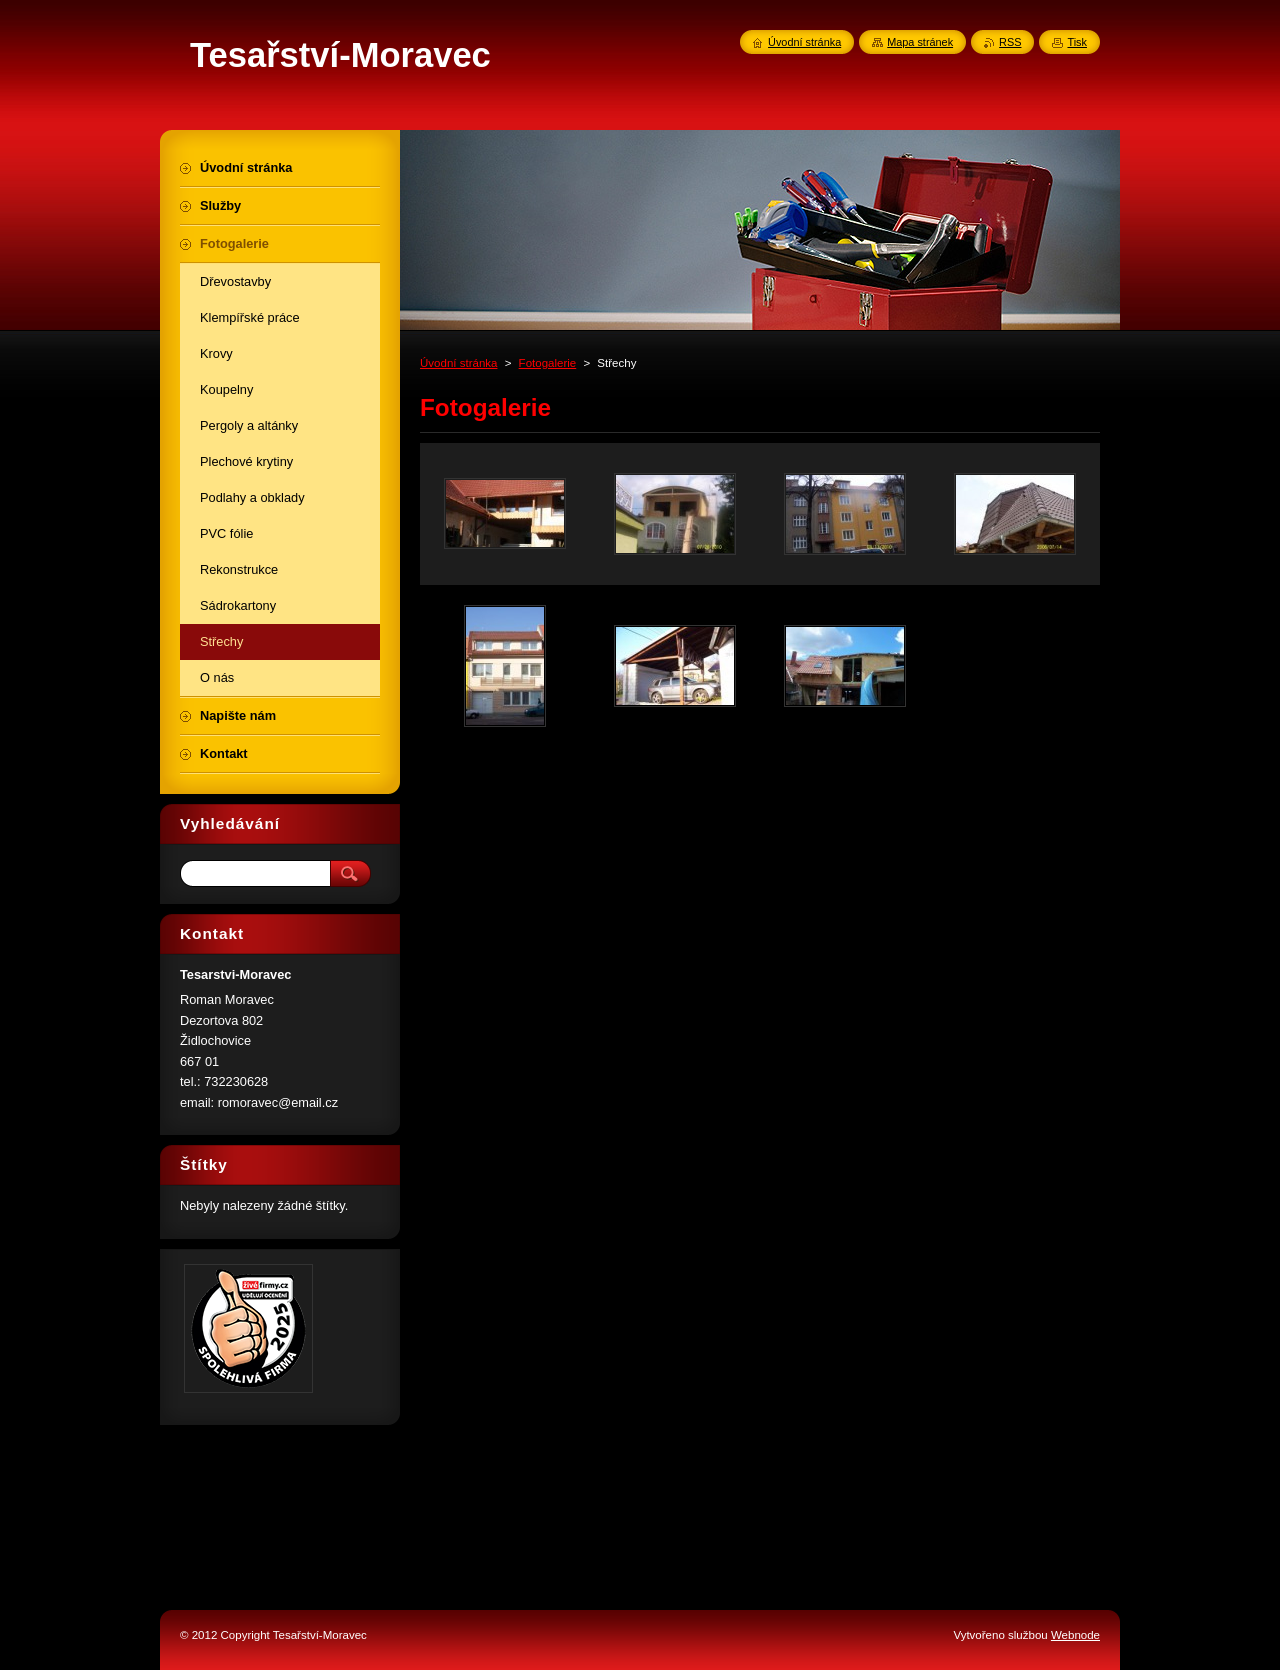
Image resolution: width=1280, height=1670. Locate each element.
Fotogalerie (548, 363)
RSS (1010, 42)
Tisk (1077, 42)
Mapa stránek (920, 42)
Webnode (1075, 1635)
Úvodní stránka (458, 363)
